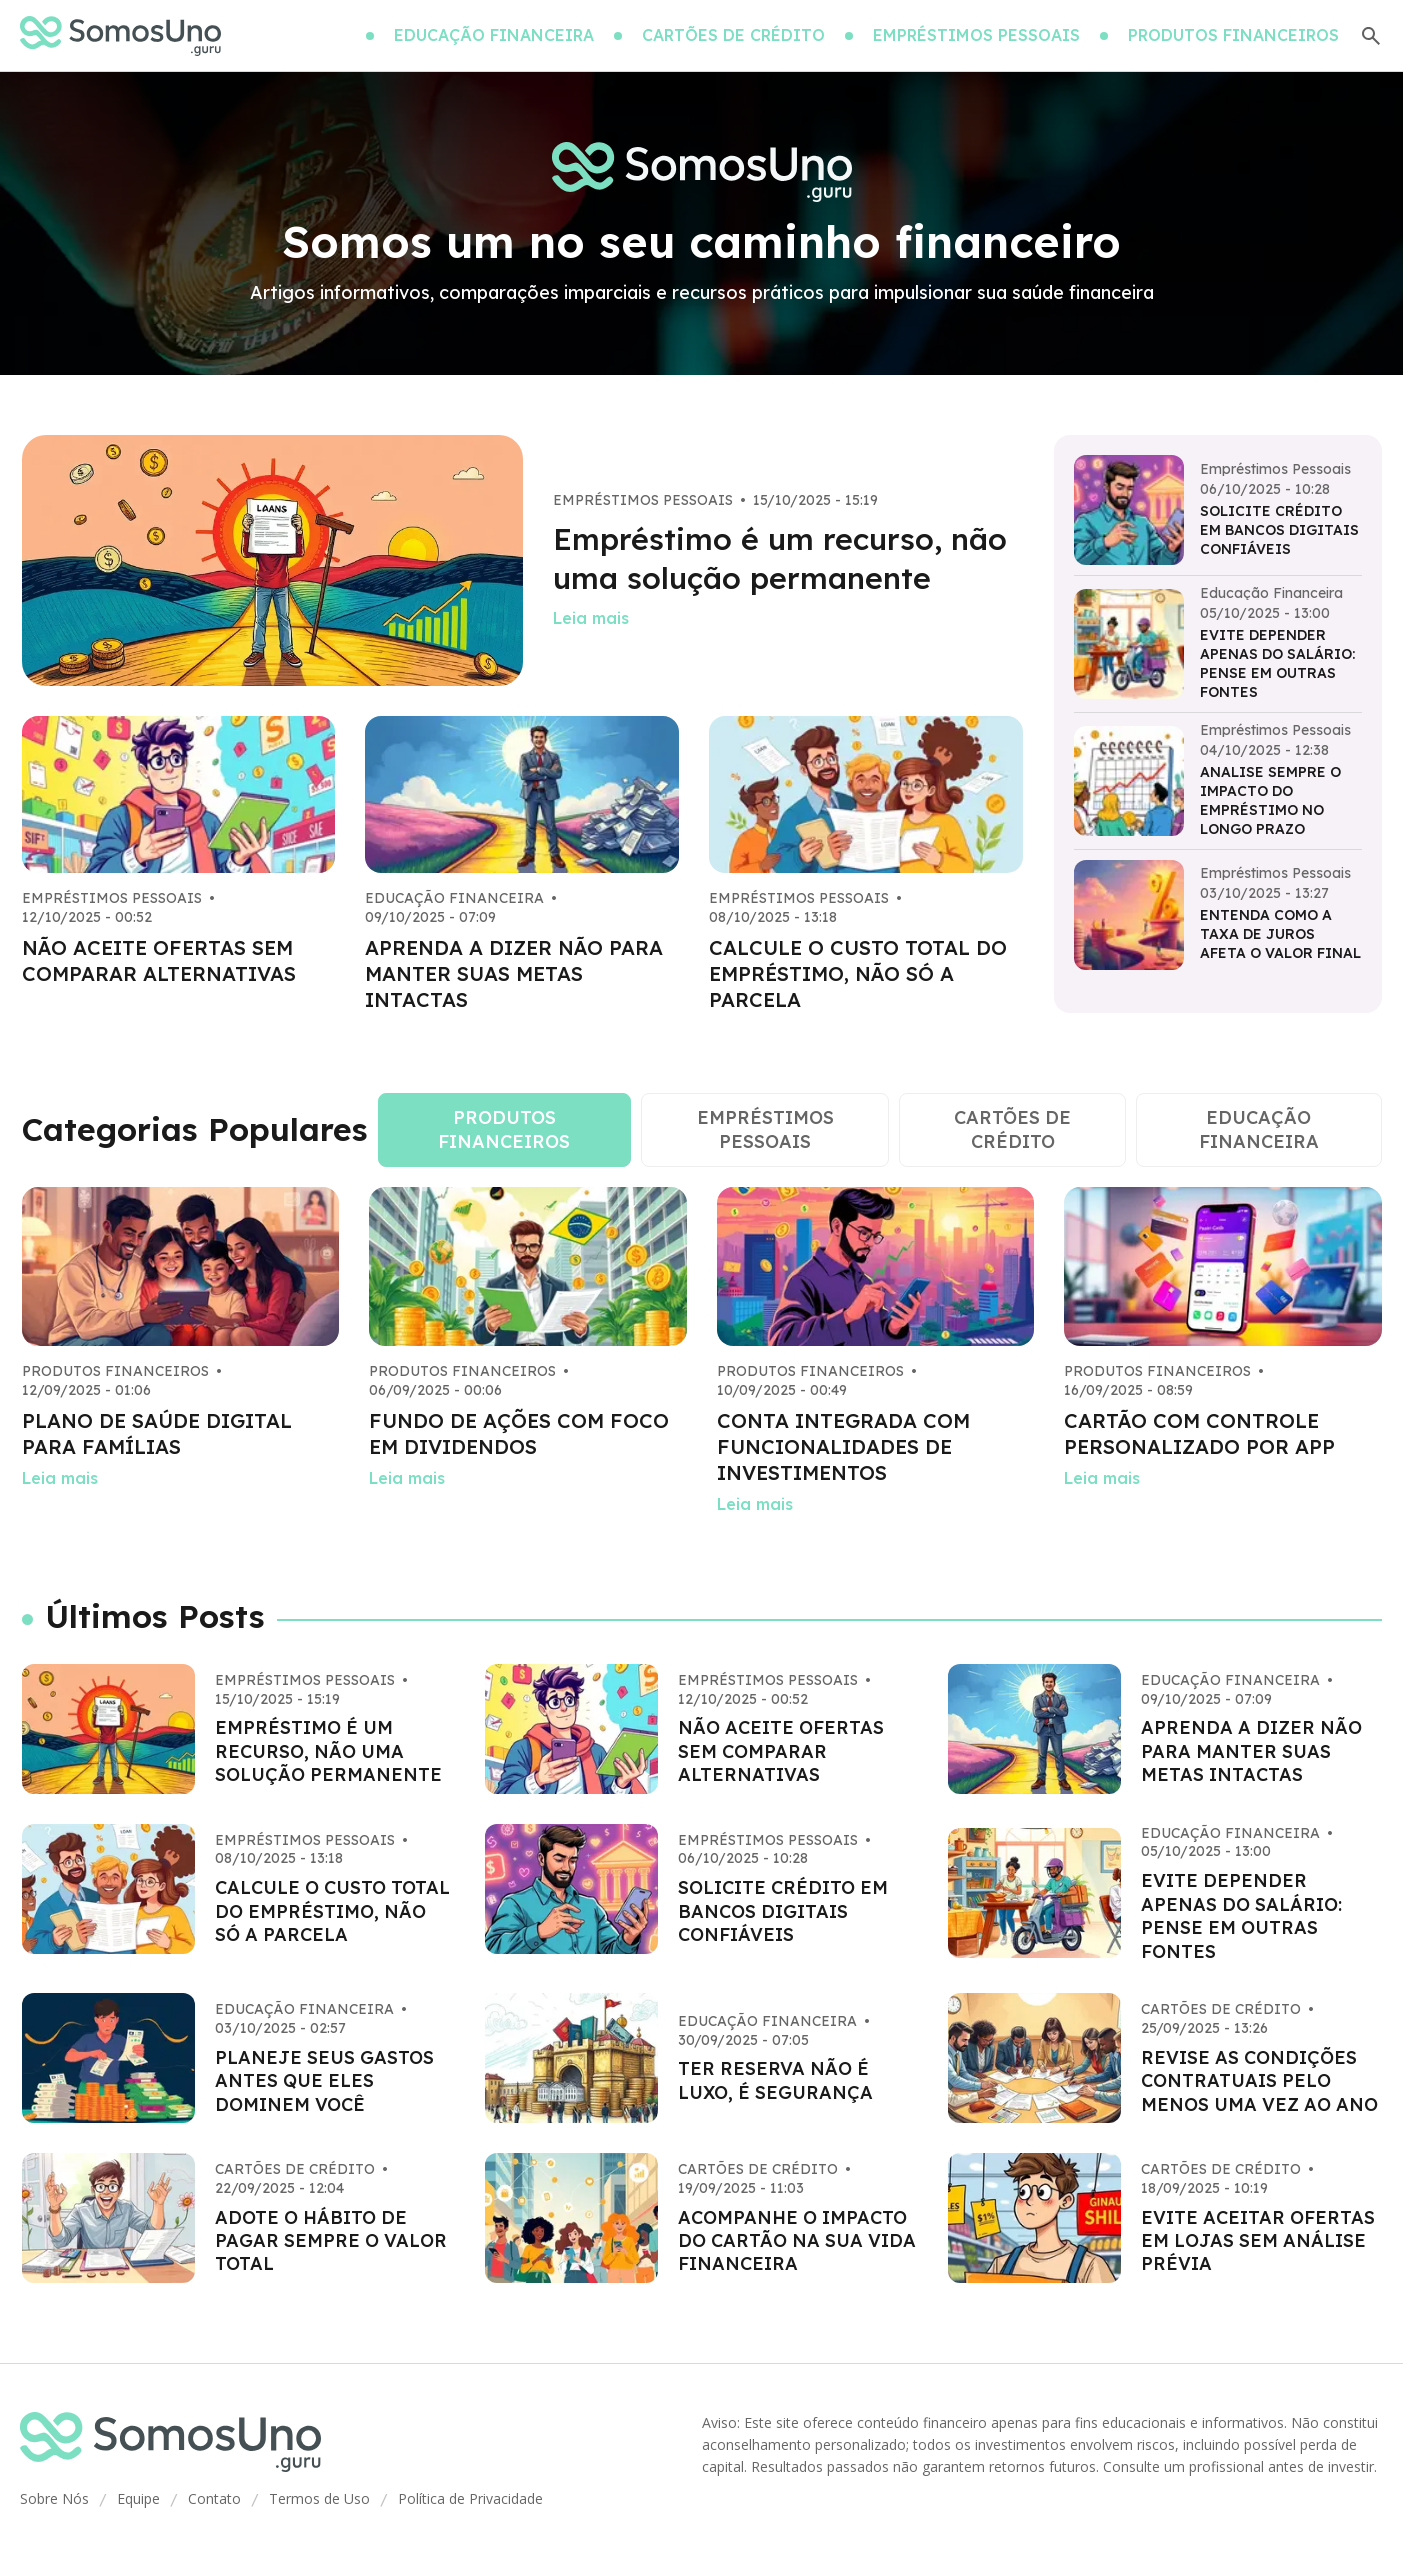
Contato (214, 2498)
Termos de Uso (319, 2498)
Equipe (138, 2498)
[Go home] (120, 36)
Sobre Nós (54, 2498)
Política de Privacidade (470, 2498)
